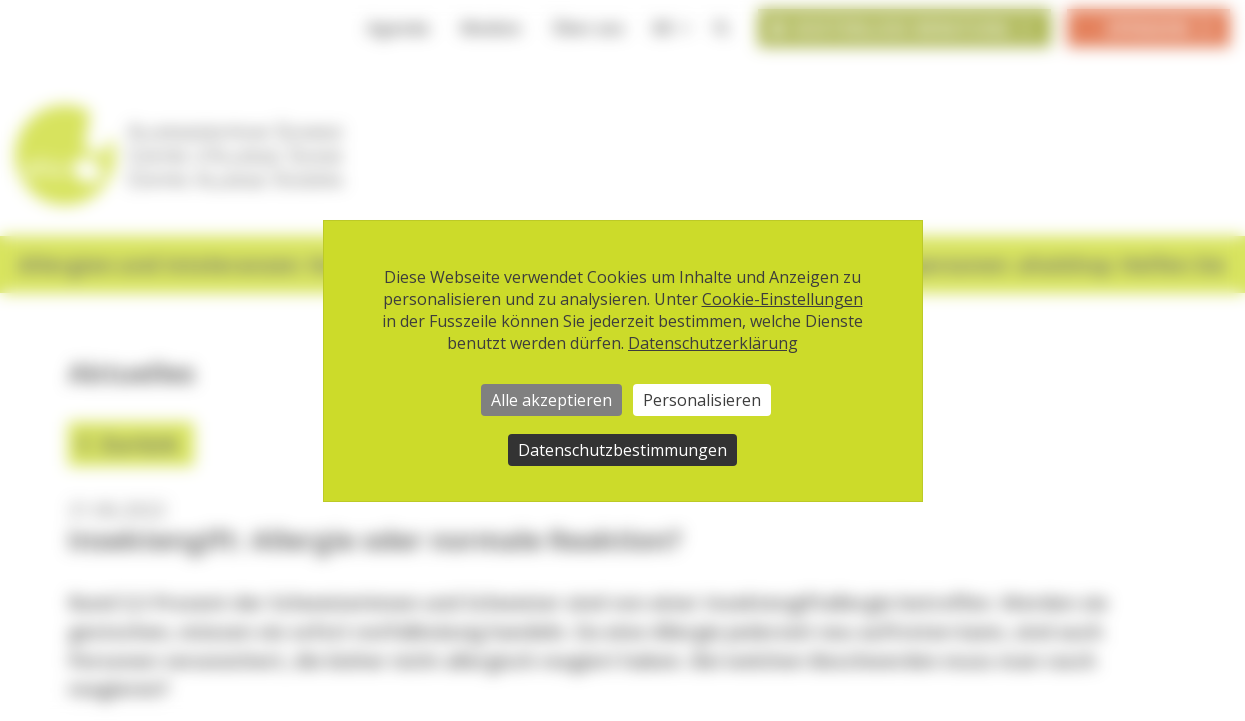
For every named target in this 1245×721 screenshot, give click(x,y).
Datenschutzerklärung (713, 343)
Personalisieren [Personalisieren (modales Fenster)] (702, 400)
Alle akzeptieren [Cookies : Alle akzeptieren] (551, 400)
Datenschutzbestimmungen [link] (622, 450)
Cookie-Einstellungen (782, 299)
